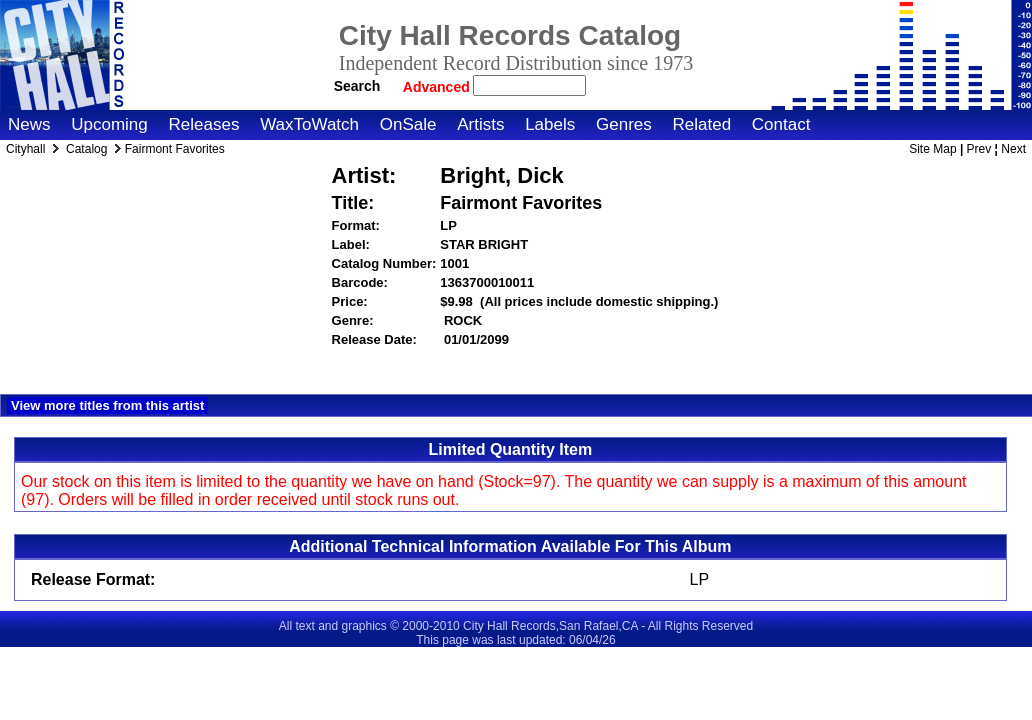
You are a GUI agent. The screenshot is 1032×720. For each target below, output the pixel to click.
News (29, 124)
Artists (480, 124)
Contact (781, 124)
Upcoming (109, 124)
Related (701, 124)
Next (1013, 149)
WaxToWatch (309, 124)
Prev (979, 149)
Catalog (86, 149)
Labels (550, 124)
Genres (624, 124)
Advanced (438, 87)
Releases (204, 124)
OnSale (408, 124)
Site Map (932, 149)
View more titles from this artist (107, 405)
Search (357, 86)
